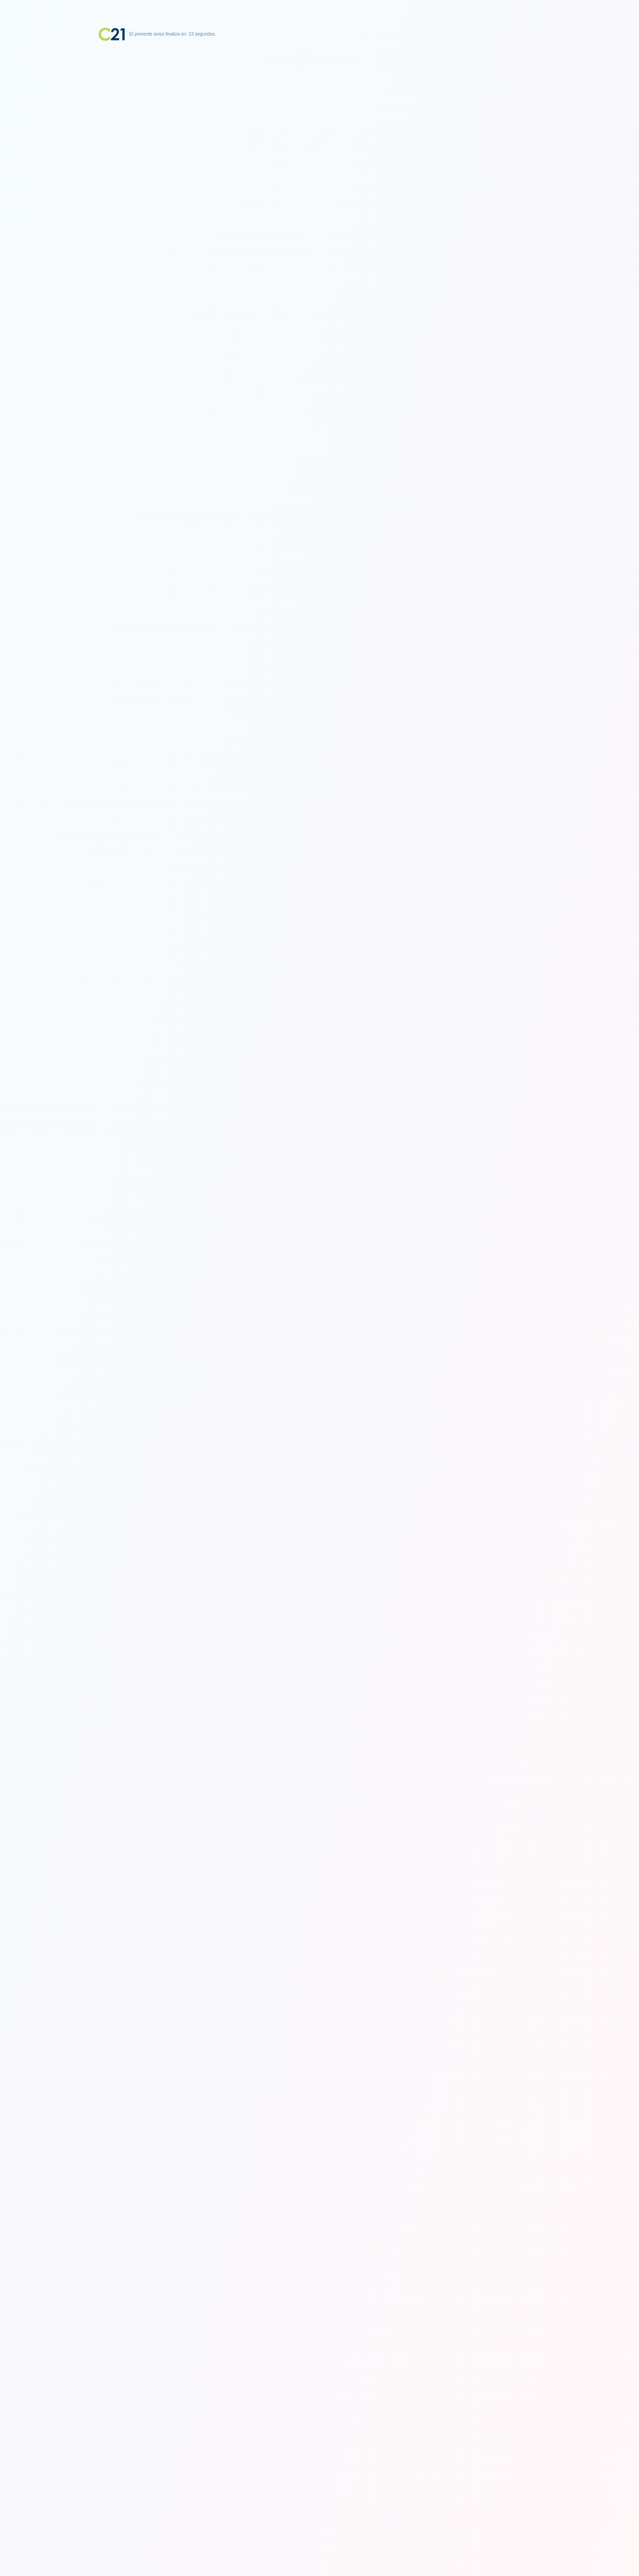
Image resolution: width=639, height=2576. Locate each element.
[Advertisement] (320, 98)
